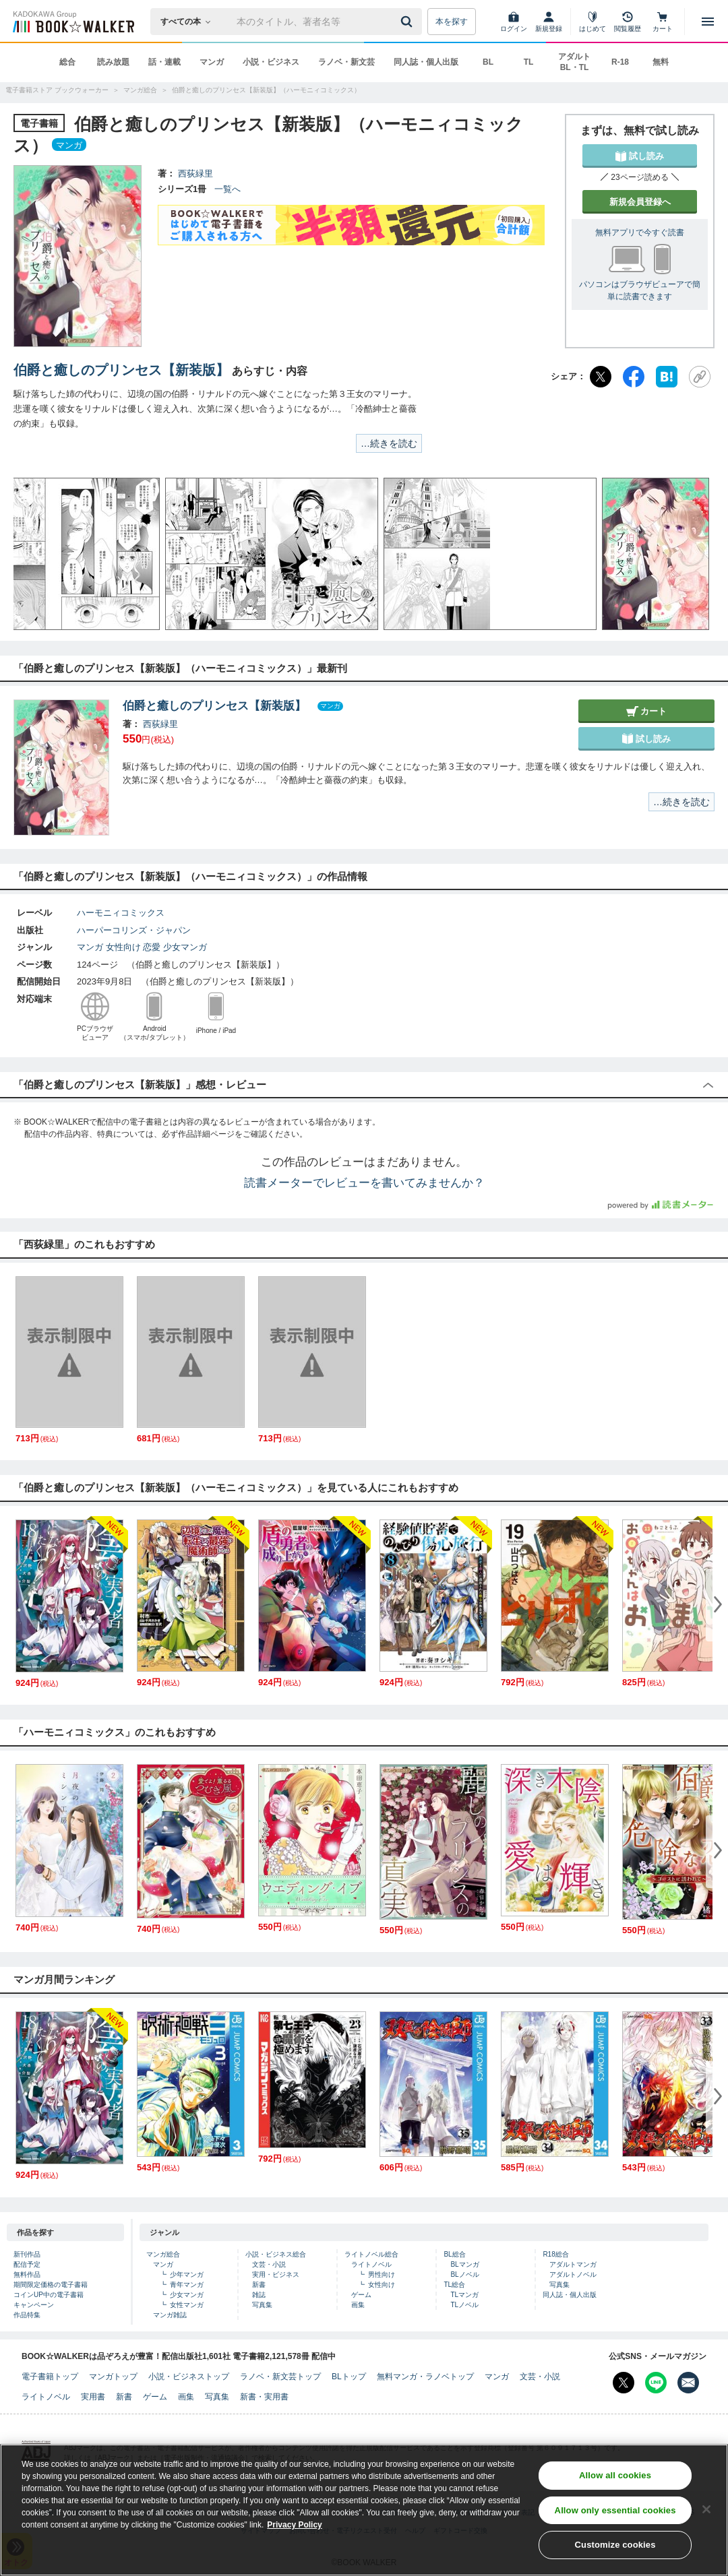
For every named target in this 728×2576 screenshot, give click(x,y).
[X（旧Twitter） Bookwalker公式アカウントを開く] (623, 2382)
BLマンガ (464, 2264)
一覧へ (227, 189)
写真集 (262, 2304)
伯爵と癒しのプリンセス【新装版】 (121, 370)
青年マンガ (187, 2284)
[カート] (662, 21)
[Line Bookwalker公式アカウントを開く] (656, 2382)
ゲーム (361, 2294)
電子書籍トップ (50, 2376)
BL (488, 62)
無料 (661, 62)
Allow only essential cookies (615, 2511)
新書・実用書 (264, 2396)
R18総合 (555, 2254)
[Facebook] (633, 376)
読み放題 (113, 62)
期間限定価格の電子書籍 (50, 2284)
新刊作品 (26, 2254)
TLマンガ (464, 2294)
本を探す (451, 21)
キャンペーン (33, 2304)
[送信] (408, 21)
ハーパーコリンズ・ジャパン (134, 930)
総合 (67, 62)
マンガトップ (113, 2376)
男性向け (381, 2274)
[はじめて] (592, 21)
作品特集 (26, 2315)
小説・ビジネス (271, 62)
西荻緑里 (195, 173)
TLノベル (464, 2304)
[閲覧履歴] (627, 21)
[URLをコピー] (700, 376)
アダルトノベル (573, 2274)
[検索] (408, 21)
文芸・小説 (269, 2264)
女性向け (123, 947)
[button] (37, 554)
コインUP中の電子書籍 (48, 2294)
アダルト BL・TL (574, 62)
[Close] (706, 2509)
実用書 (93, 2396)
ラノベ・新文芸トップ (280, 2376)
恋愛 (151, 947)
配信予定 (26, 2264)
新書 (259, 2284)
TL (529, 62)
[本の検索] (190, 21)
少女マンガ (185, 947)
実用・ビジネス (275, 2274)
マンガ (212, 62)
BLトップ (349, 2376)
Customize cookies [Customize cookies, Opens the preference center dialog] (615, 2545)
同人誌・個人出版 (426, 62)
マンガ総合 (163, 2254)
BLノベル (464, 2274)
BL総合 (454, 2254)
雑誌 (259, 2294)
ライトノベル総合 (371, 2254)
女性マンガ (187, 2304)
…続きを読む (389, 443)
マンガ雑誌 (170, 2315)
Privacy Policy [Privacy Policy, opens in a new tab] (294, 2525)
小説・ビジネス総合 (275, 2254)
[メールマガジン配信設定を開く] (688, 2382)
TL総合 (454, 2284)
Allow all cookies (615, 2476)
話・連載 (164, 62)
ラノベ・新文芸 (346, 62)
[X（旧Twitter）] (600, 376)
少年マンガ (187, 2274)
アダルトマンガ (573, 2264)
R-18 (620, 62)
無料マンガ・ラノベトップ (425, 2376)
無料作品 (26, 2274)
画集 (358, 2304)
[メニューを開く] (708, 21)
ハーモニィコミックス (120, 913)
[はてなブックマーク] (666, 376)
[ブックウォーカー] (72, 21)
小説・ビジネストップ (188, 2376)
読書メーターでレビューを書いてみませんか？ (364, 1182)
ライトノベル (371, 2264)
